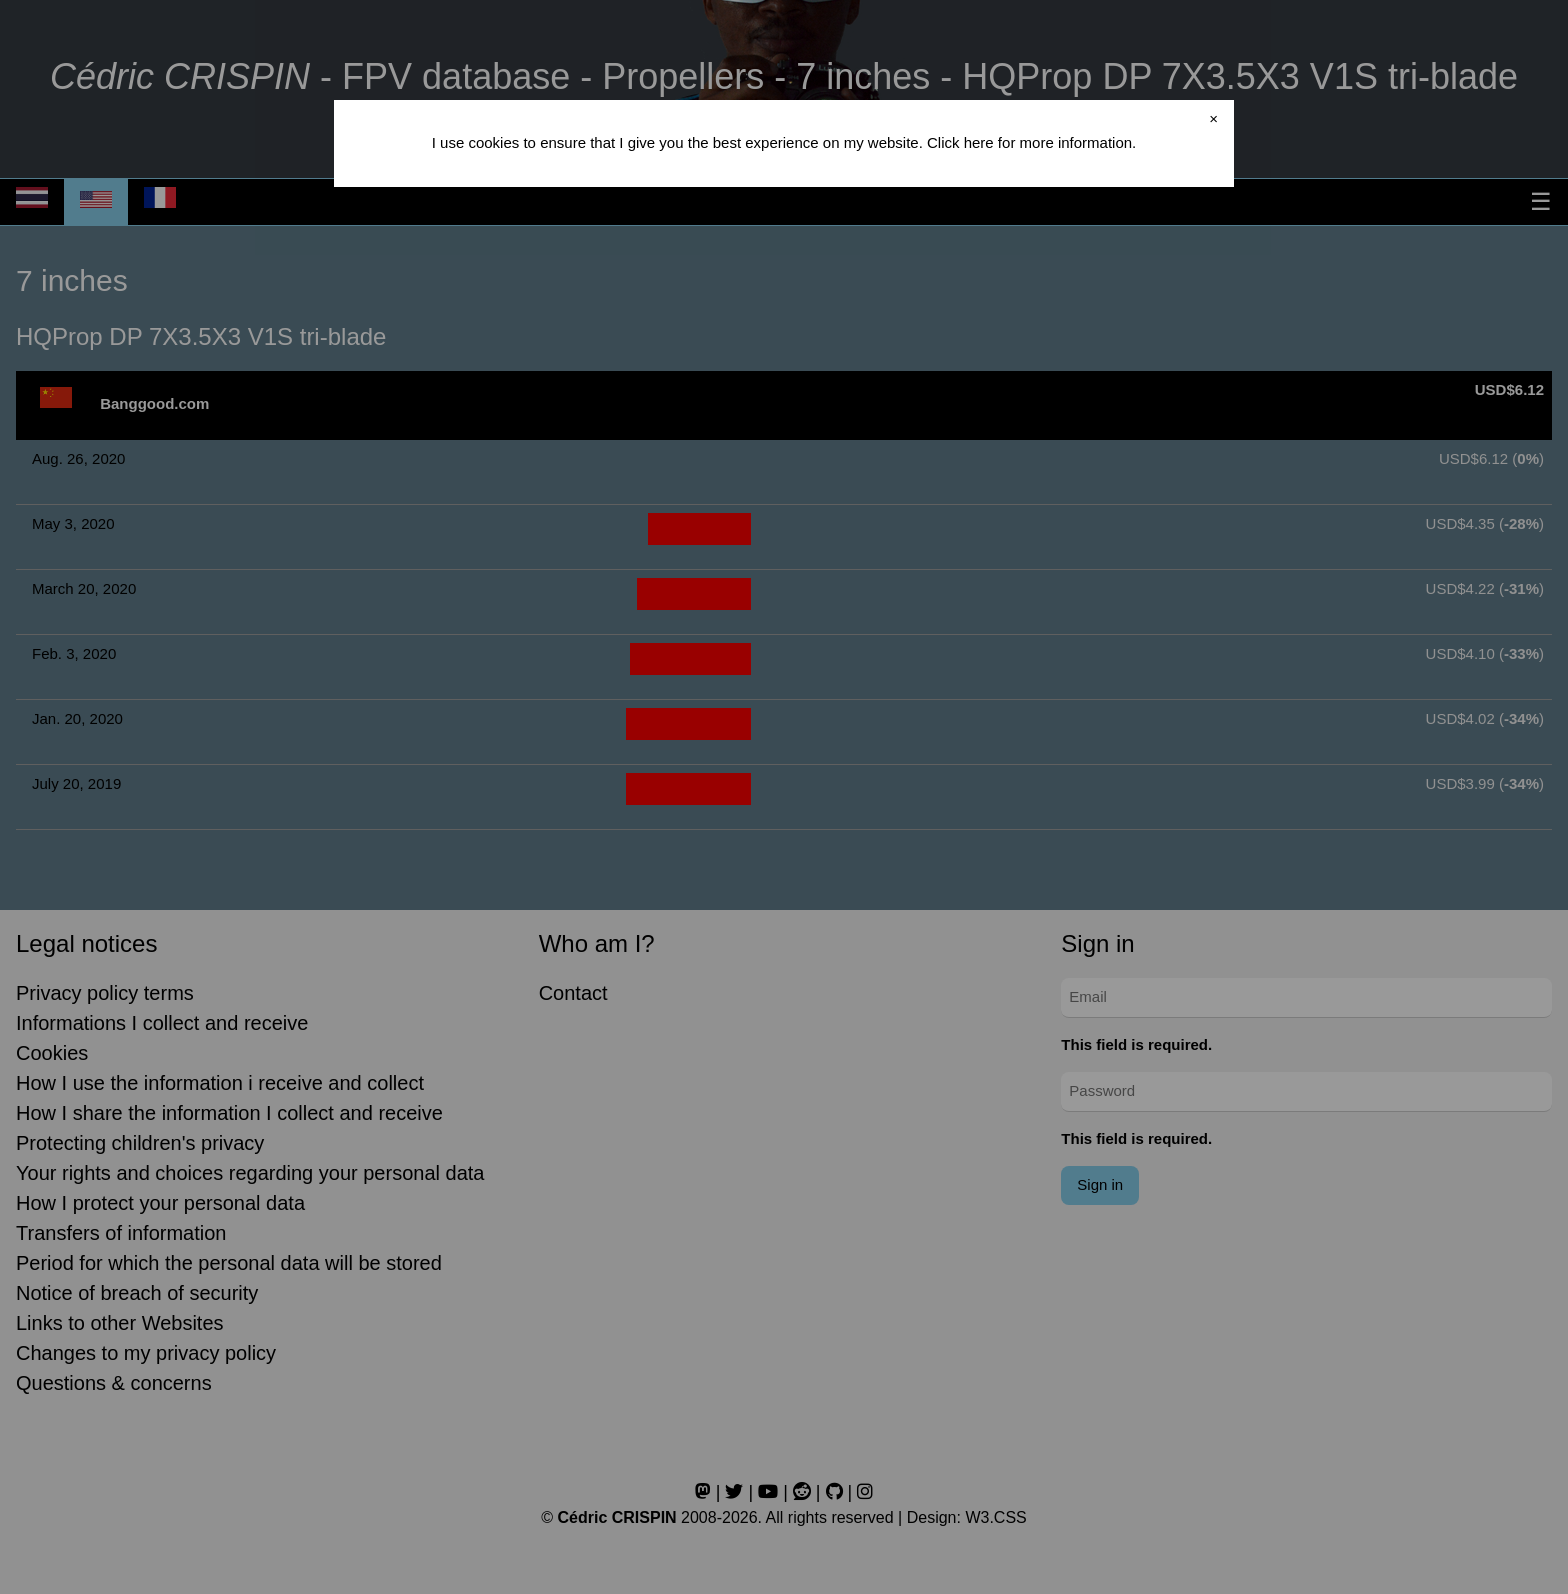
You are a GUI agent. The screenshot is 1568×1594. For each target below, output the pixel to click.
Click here (960, 142)
